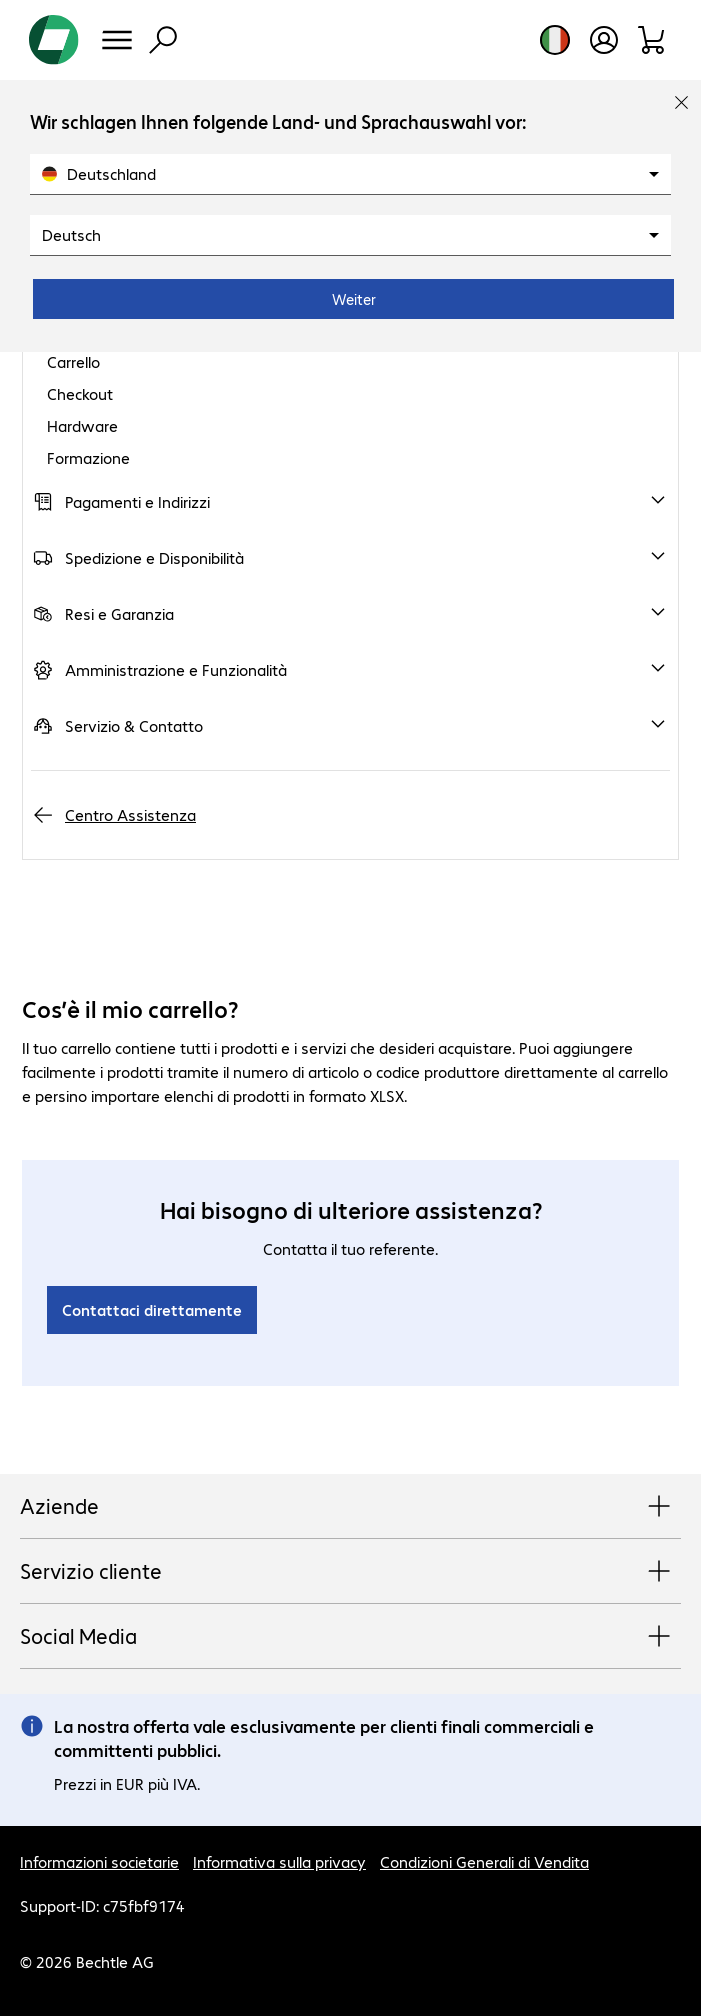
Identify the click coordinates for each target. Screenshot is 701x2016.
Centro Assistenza (130, 814)
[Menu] (117, 40)
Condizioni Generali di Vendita (484, 1861)
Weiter (354, 299)
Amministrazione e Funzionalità (176, 669)
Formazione (88, 457)
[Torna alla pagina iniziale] (54, 40)
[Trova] (163, 40)
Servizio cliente (350, 1572)
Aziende (350, 1507)
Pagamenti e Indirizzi (137, 501)
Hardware (82, 425)
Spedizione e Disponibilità (154, 557)
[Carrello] (652, 40)
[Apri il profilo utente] (604, 40)
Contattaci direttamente (152, 1309)
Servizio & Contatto (134, 725)
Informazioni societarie (99, 1861)
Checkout (80, 393)
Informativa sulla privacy (279, 1861)
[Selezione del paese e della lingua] (555, 40)
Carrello (73, 361)
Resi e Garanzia (119, 613)
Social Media (350, 1637)
